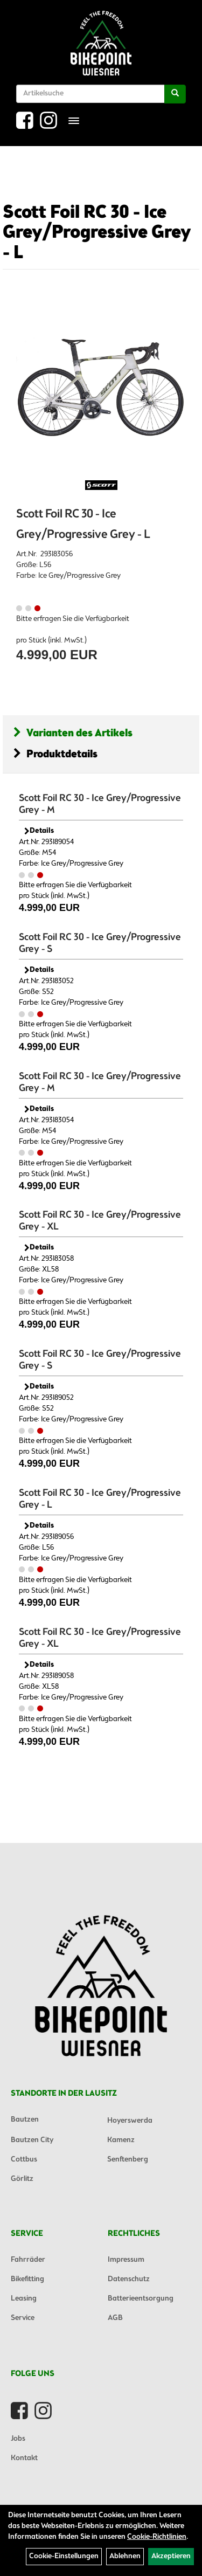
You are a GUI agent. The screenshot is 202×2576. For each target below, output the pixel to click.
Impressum (126, 2260)
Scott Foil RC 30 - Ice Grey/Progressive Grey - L (97, 233)
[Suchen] (175, 94)
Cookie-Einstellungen (64, 2556)
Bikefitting (27, 2279)
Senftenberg (127, 2159)
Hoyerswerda (129, 2121)
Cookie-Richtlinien (156, 2537)
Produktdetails (55, 754)
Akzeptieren (171, 2556)
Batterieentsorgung (140, 2299)
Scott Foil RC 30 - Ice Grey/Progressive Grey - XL (100, 1220)
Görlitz (22, 2179)
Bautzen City (32, 2140)
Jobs (18, 2439)
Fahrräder (28, 2260)
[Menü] (73, 121)
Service (22, 2318)
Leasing (24, 2299)
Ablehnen (125, 2556)
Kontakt (24, 2458)
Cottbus (24, 2159)
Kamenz (121, 2140)
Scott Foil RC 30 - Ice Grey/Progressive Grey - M (100, 804)
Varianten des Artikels (73, 733)
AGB (115, 2318)
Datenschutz (129, 2279)
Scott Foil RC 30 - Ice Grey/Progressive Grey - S (100, 943)
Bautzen (25, 2120)
